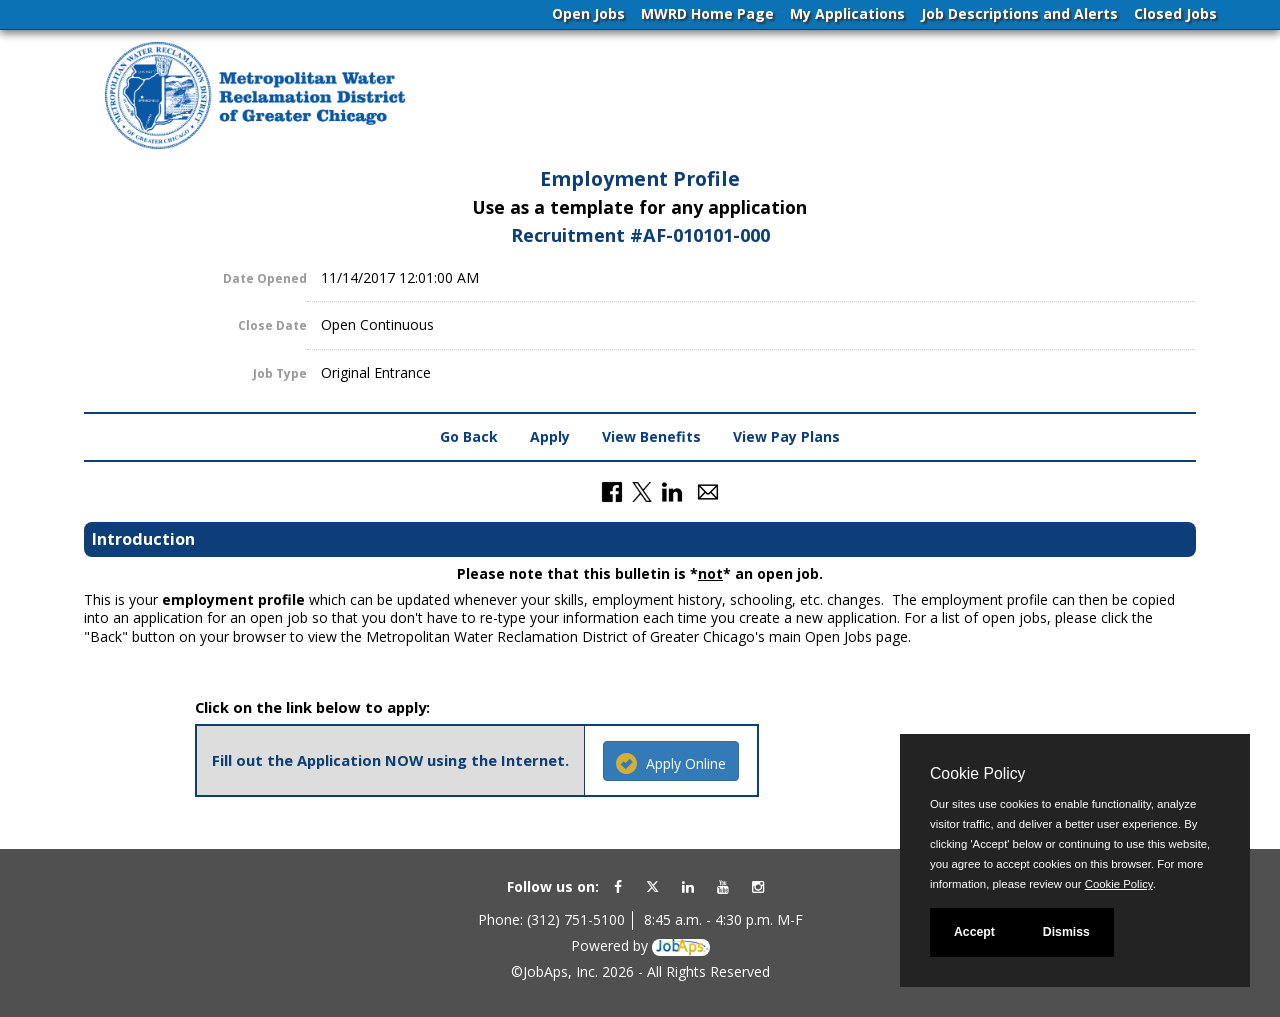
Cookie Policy (977, 773)
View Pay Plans (786, 436)
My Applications (847, 13)
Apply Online (671, 763)
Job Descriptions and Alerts (1019, 13)
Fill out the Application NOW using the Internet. (390, 760)
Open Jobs (588, 13)
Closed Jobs (1175, 13)
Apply (550, 436)
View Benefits (651, 436)
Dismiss (1066, 932)
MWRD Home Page (707, 13)
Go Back (469, 436)
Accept (974, 932)
